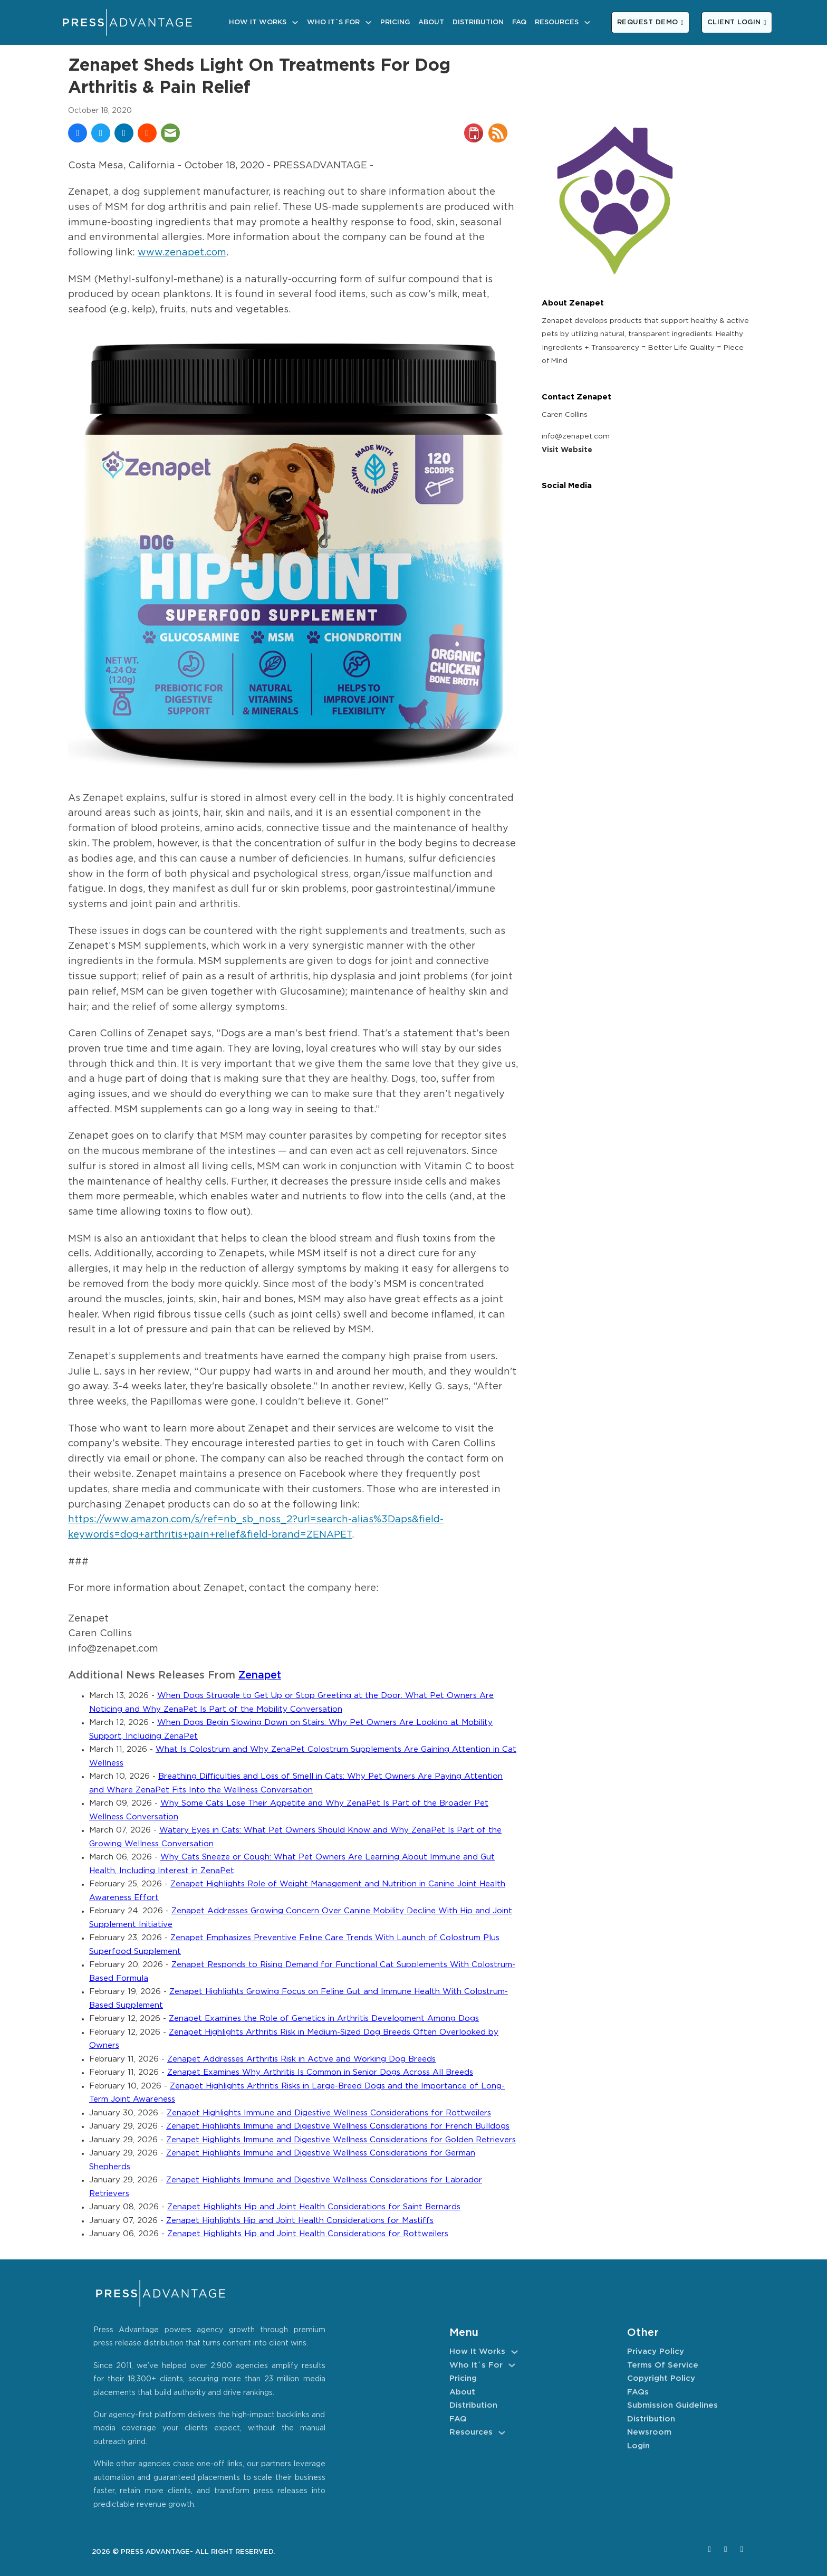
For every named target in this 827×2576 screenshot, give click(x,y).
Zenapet (259, 1675)
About (431, 22)
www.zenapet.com (182, 253)
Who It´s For (333, 22)
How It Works (257, 22)
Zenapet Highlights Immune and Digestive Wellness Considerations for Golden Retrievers (341, 2139)
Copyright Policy (661, 2378)
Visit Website (567, 450)
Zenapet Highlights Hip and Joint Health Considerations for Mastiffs (300, 2220)
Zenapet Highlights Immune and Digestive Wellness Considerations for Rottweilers (329, 2113)
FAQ (519, 22)
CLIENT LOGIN (736, 22)
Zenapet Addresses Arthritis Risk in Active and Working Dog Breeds (301, 2059)
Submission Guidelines (672, 2405)
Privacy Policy (655, 2351)
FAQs (638, 2392)
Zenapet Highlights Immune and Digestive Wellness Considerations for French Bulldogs (337, 2126)
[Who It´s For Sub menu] (368, 22)
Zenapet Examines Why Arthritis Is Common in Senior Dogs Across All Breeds (320, 2072)
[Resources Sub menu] (587, 22)
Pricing (395, 22)
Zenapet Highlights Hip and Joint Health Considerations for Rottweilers (307, 2233)
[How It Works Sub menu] (295, 22)
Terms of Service (662, 2365)
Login (638, 2446)
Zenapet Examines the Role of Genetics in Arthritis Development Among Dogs (324, 2018)
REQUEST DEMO (650, 22)
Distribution (478, 22)
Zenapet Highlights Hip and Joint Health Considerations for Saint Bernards (313, 2206)
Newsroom (649, 2432)
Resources (557, 22)
